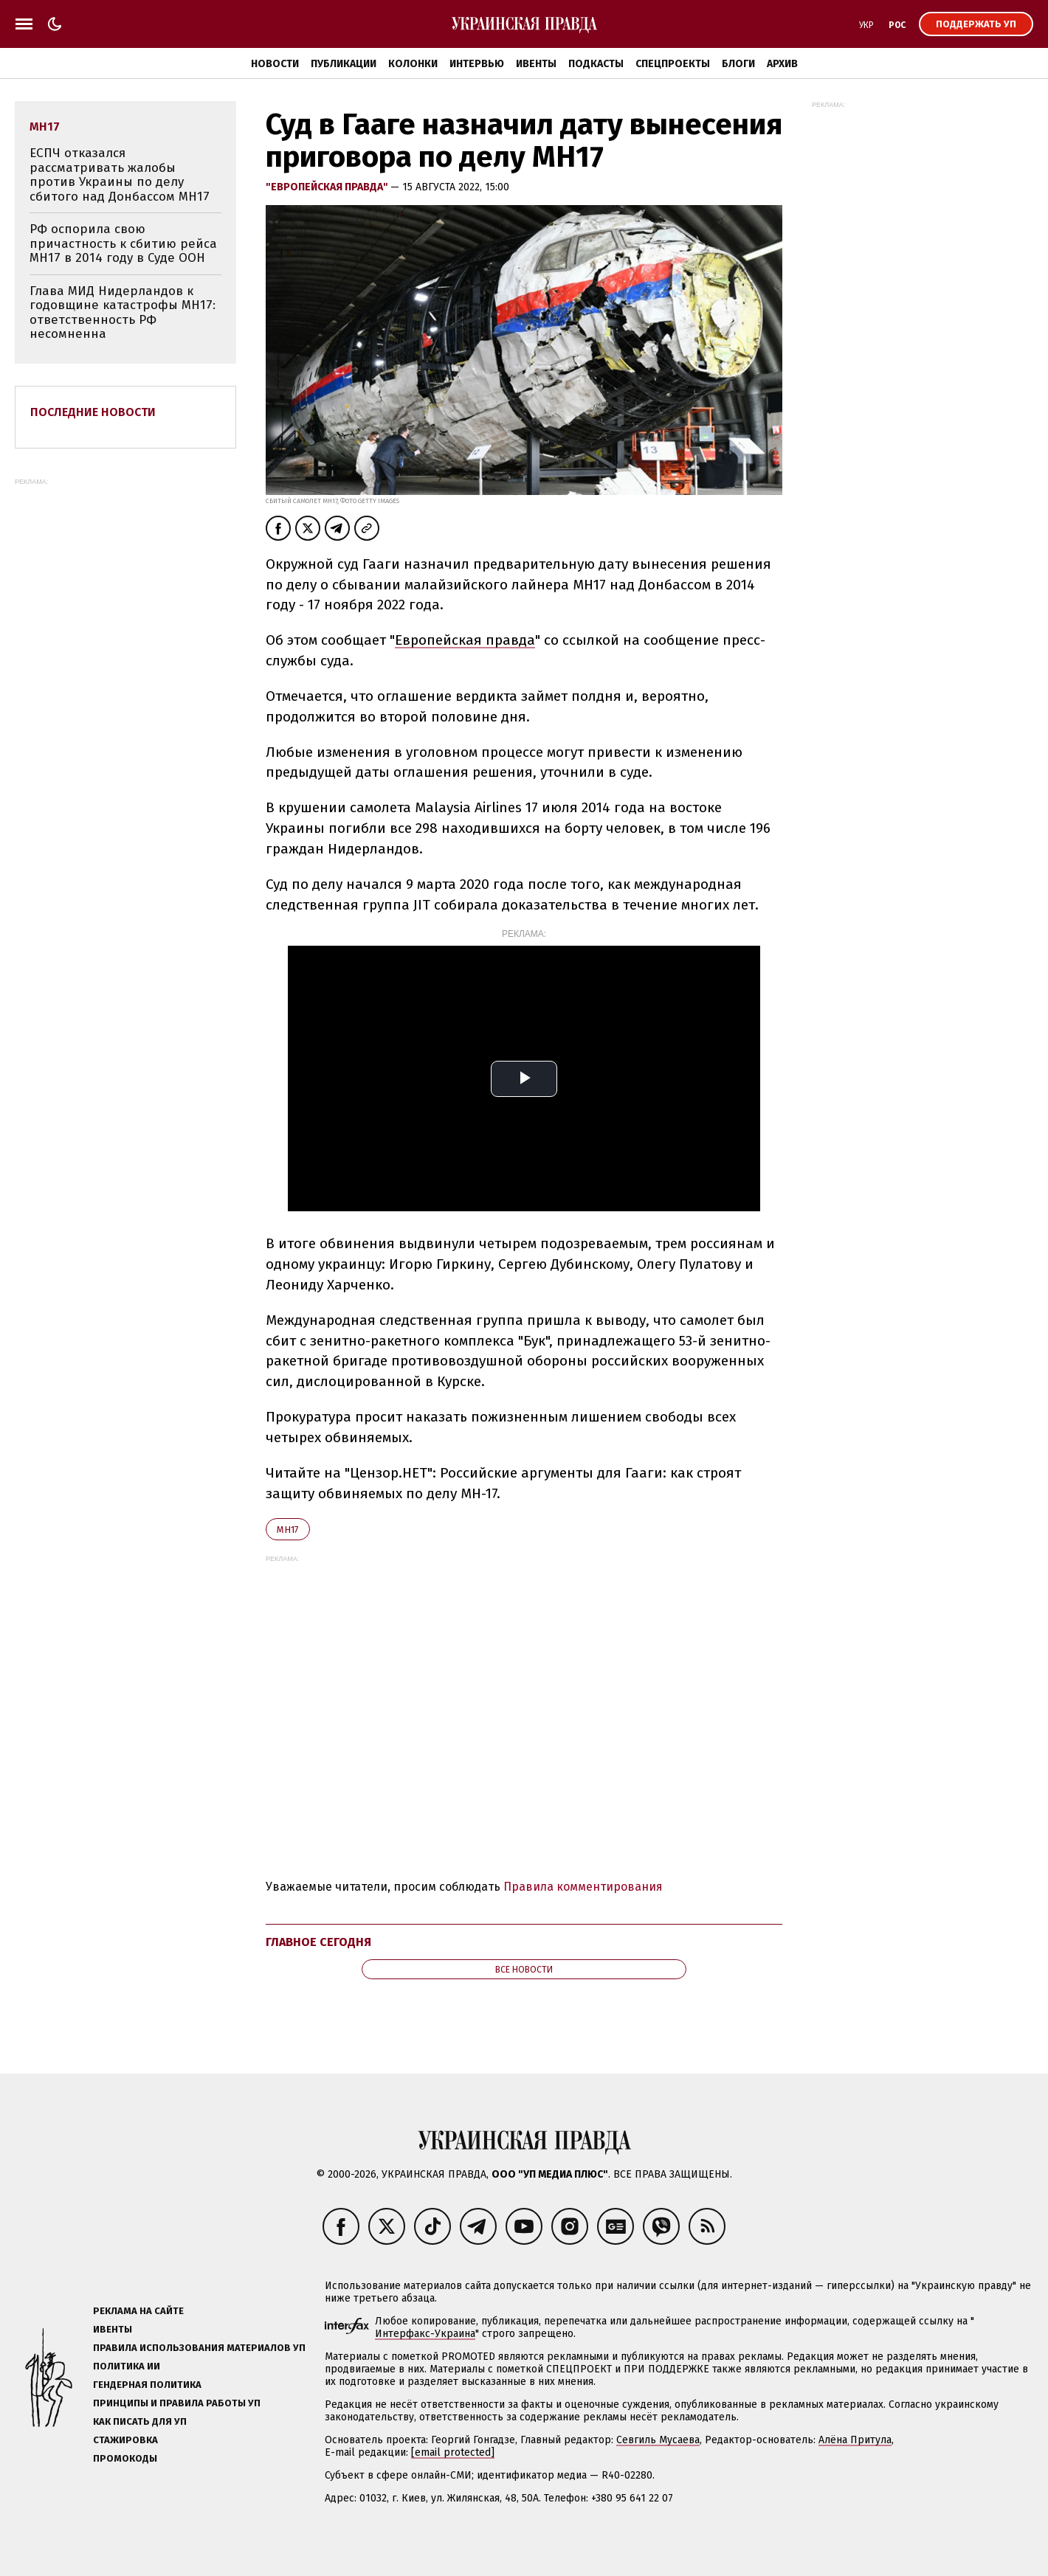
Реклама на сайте (138, 2310)
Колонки (413, 64)
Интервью (476, 64)
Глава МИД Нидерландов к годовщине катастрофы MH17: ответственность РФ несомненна (123, 312)
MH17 (288, 1529)
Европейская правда (465, 639)
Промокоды (125, 2458)
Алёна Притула (855, 2440)
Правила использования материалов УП (199, 2347)
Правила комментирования (583, 1887)
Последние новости (93, 412)
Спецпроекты (672, 64)
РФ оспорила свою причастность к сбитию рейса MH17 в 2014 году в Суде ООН (123, 243)
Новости (275, 64)
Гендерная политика (147, 2384)
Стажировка (125, 2439)
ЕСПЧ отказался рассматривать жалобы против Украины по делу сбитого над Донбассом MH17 (120, 174)
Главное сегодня (318, 1942)
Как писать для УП (140, 2421)
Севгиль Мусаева (658, 2440)
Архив (782, 64)
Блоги (738, 64)
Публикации (343, 64)
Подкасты (596, 64)
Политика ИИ (126, 2366)
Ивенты (536, 64)
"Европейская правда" (328, 187)
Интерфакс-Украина (425, 2333)
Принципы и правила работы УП (177, 2403)
